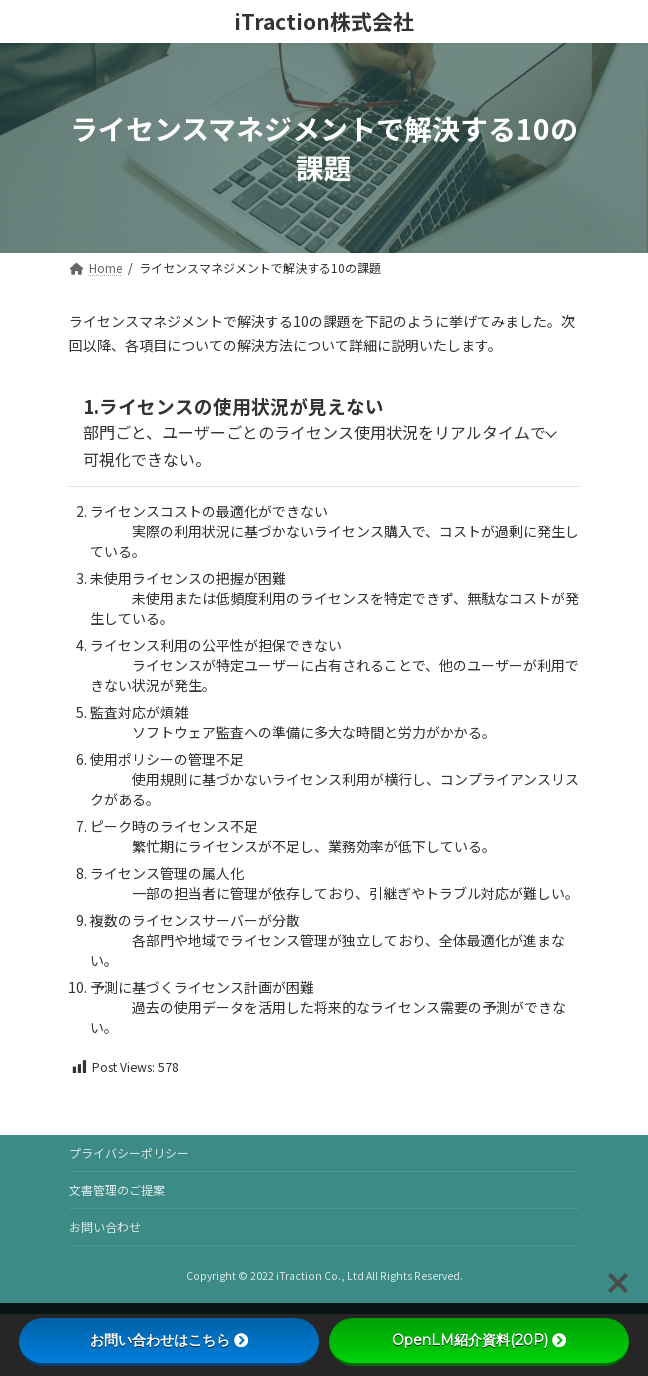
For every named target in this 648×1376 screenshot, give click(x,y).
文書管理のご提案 (117, 1189)
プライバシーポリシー (129, 1152)
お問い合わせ (105, 1226)
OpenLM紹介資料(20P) (479, 1340)
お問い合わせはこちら (169, 1340)
